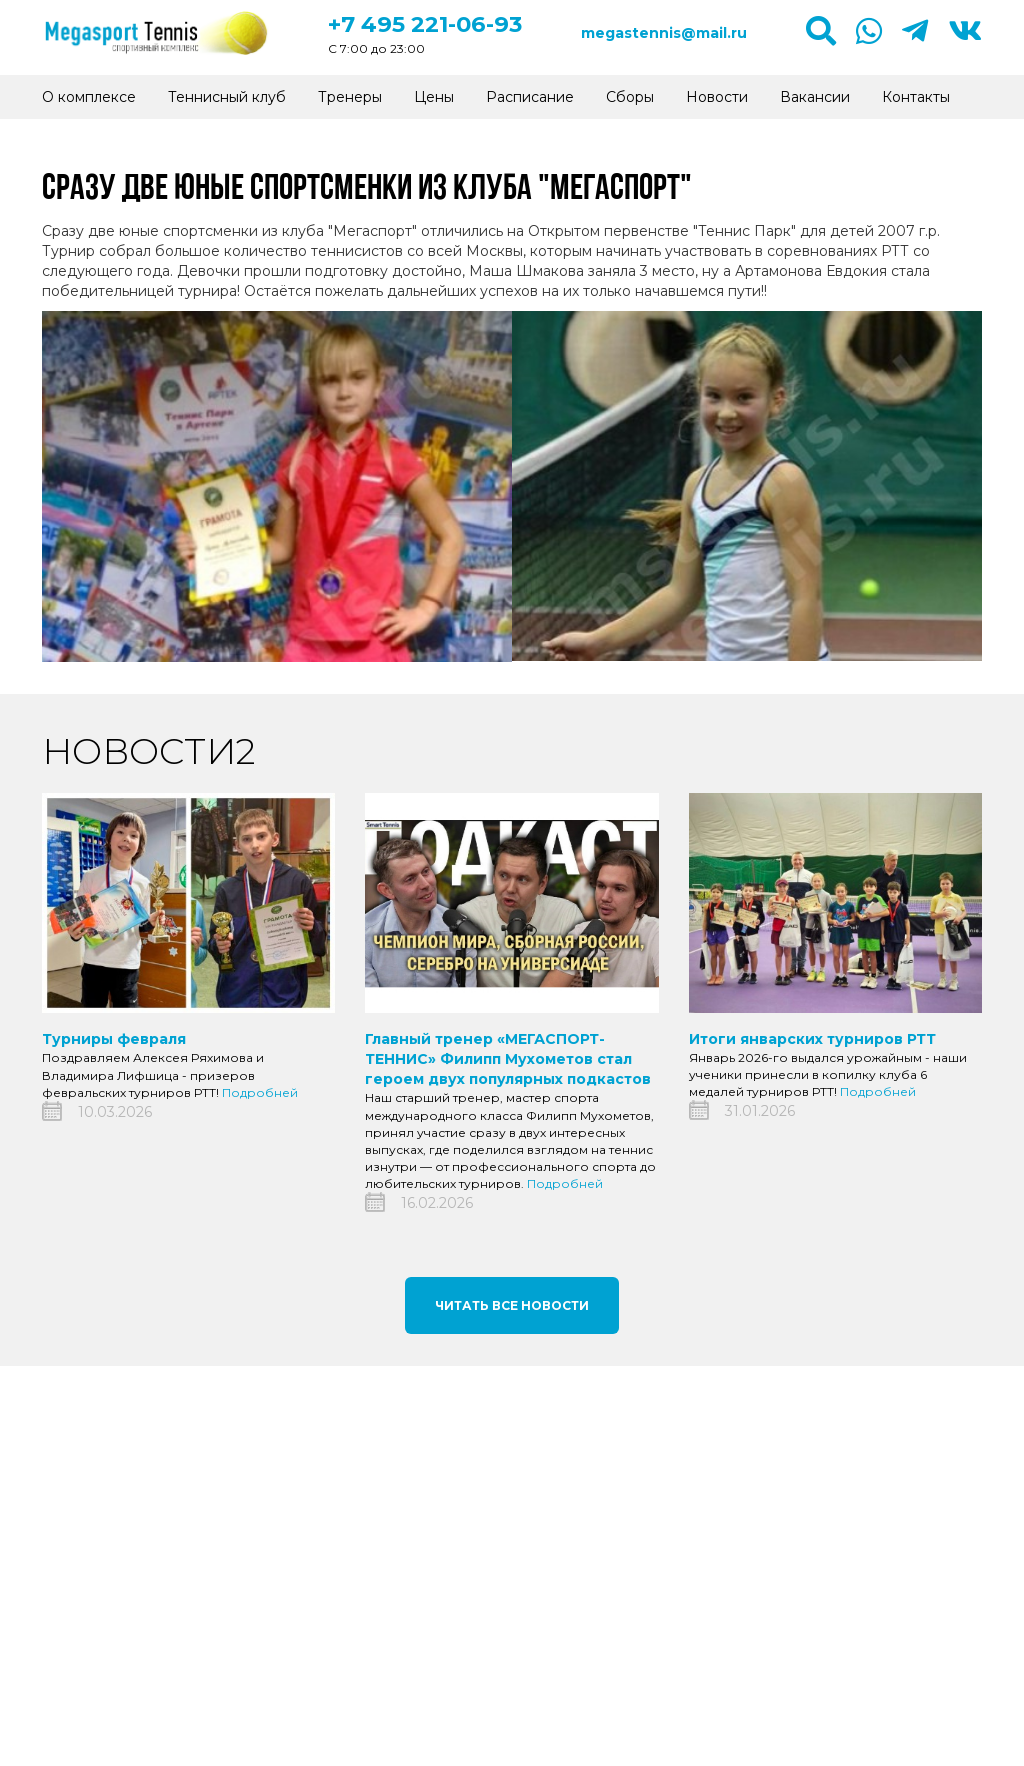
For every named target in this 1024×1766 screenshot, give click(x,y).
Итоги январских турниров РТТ (812, 1039)
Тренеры (350, 97)
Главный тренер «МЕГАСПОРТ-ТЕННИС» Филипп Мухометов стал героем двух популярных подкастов (508, 1059)
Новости (717, 97)
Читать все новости (512, 1305)
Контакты (916, 97)
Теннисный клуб (227, 97)
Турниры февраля (114, 1039)
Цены (434, 97)
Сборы (630, 97)
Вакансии (815, 97)
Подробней (260, 1092)
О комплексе (89, 97)
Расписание (530, 97)
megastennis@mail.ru (664, 33)
